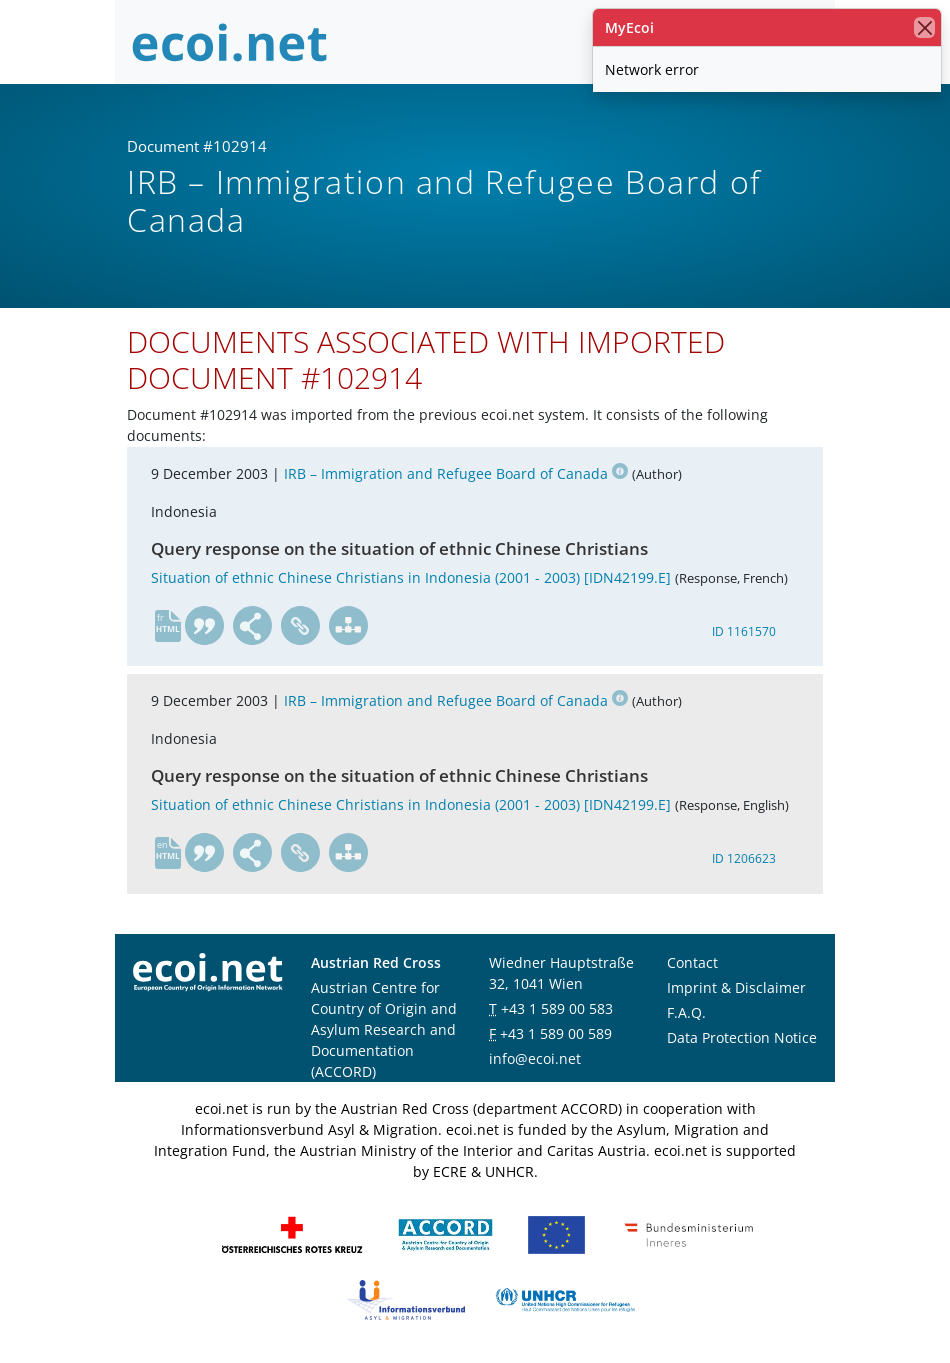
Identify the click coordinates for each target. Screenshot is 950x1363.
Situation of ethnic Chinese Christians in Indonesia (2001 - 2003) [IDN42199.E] (411, 577)
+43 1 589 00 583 (557, 1008)
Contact (692, 962)
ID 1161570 (744, 631)
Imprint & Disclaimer (736, 987)
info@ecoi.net (535, 1058)
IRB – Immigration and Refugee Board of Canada (456, 473)
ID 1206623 (744, 858)
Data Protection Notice (742, 1037)
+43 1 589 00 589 (556, 1033)
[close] (924, 27)
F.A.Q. (686, 1012)
